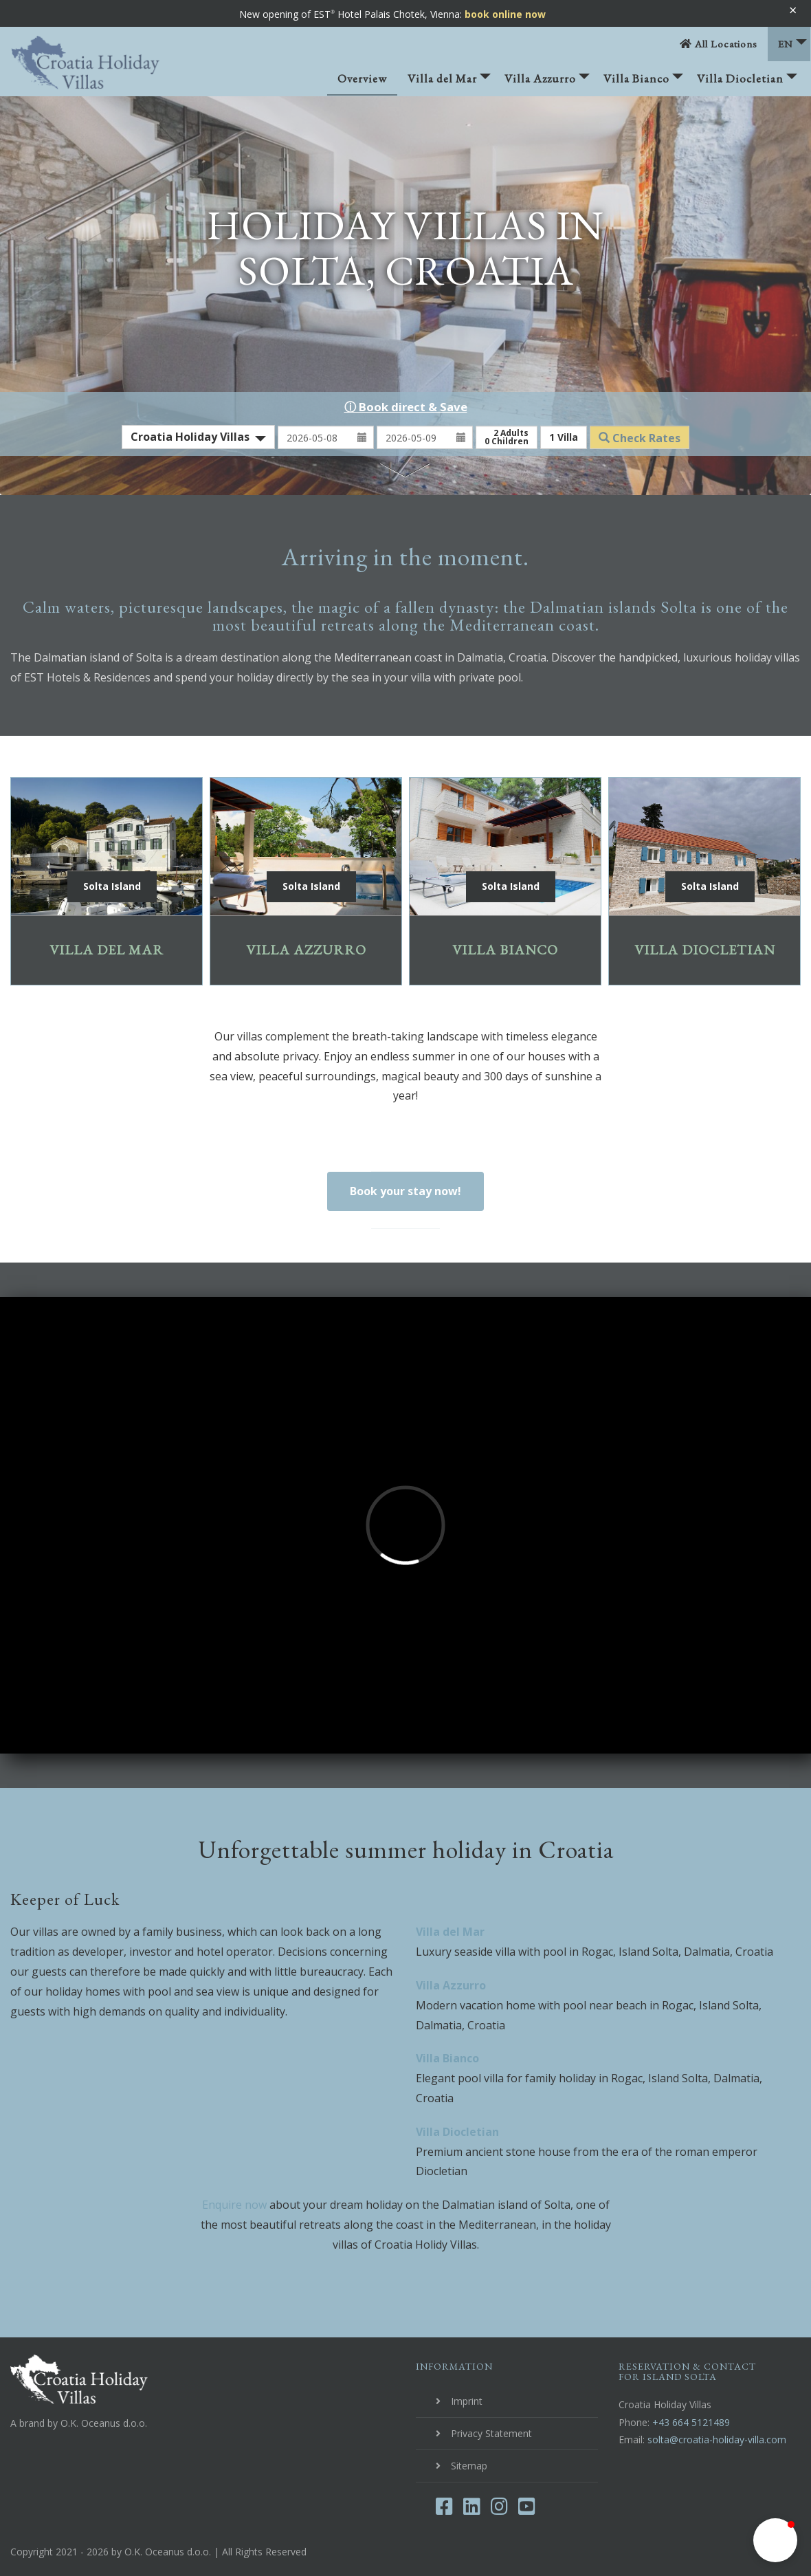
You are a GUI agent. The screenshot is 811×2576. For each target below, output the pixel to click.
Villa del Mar (449, 83)
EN (792, 43)
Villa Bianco (643, 83)
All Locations (718, 43)
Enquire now (234, 2204)
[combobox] (198, 437)
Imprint (466, 2401)
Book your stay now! (405, 1191)
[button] (775, 2540)
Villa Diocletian (747, 83)
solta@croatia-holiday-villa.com (716, 2439)
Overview (362, 78)
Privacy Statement (491, 2433)
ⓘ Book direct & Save (405, 407)
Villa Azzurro (547, 83)
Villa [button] (563, 437)
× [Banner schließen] (793, 10)
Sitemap (469, 2465)
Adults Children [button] (507, 437)
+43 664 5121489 (691, 2422)
